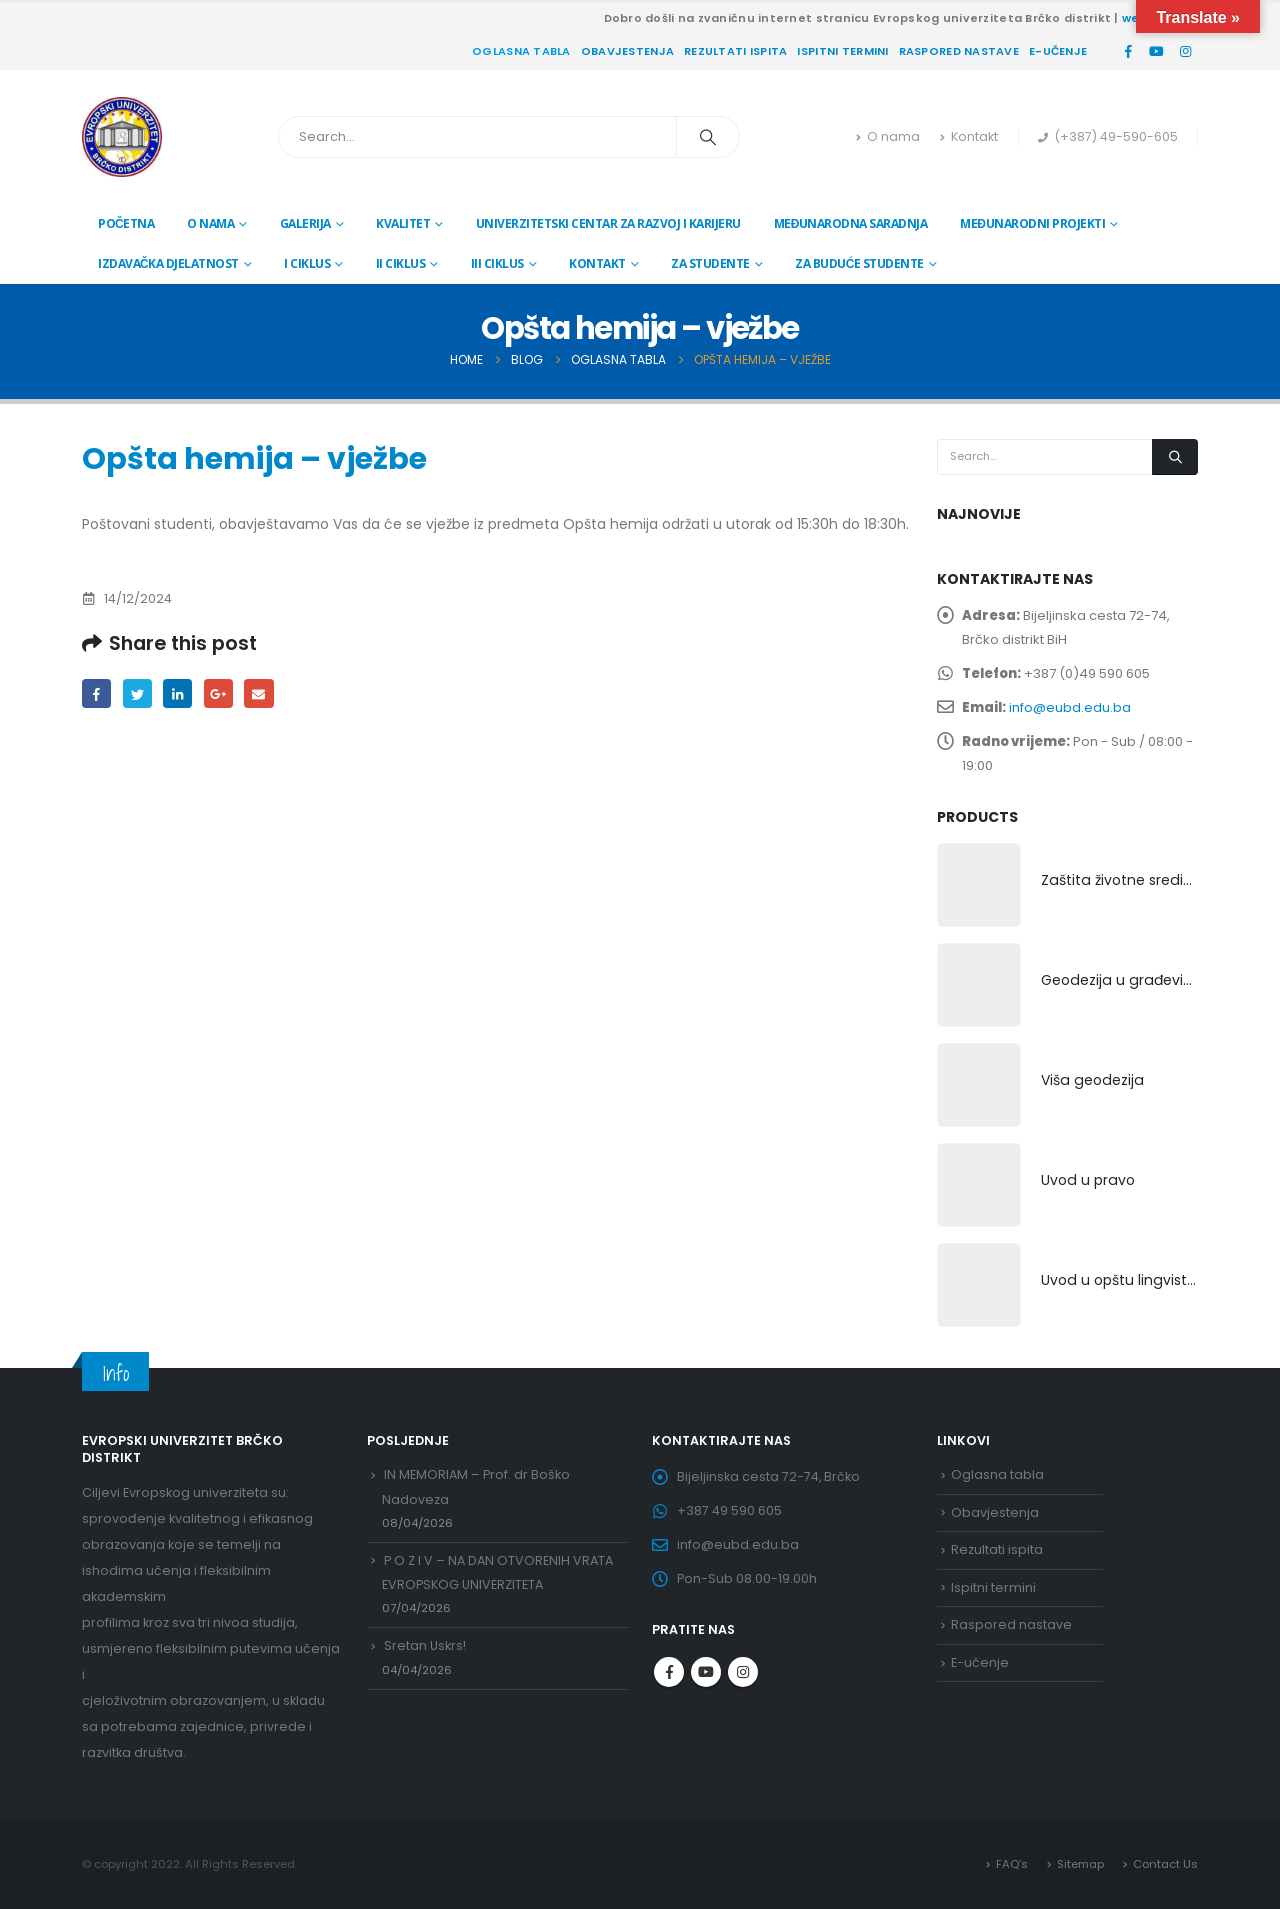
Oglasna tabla (521, 51)
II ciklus (401, 263)
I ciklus (307, 263)
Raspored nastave (959, 51)
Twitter (137, 693)
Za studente (710, 263)
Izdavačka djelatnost (168, 263)
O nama (888, 136)
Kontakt (969, 136)
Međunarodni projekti (1032, 223)
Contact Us (1165, 1864)
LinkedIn (177, 693)
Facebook (96, 693)
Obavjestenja (627, 51)
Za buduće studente (859, 263)
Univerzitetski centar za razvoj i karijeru (608, 223)
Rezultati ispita (735, 51)
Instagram (743, 1672)
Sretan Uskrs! (425, 1646)
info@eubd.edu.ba (1070, 707)
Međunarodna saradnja (851, 223)
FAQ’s (1012, 1864)
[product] (979, 885)
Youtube (706, 1672)
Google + (218, 693)
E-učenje (1058, 51)
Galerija (305, 223)
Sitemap (1080, 1864)
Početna (126, 223)
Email (258, 693)
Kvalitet (403, 223)
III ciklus (497, 263)
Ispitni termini (842, 51)
